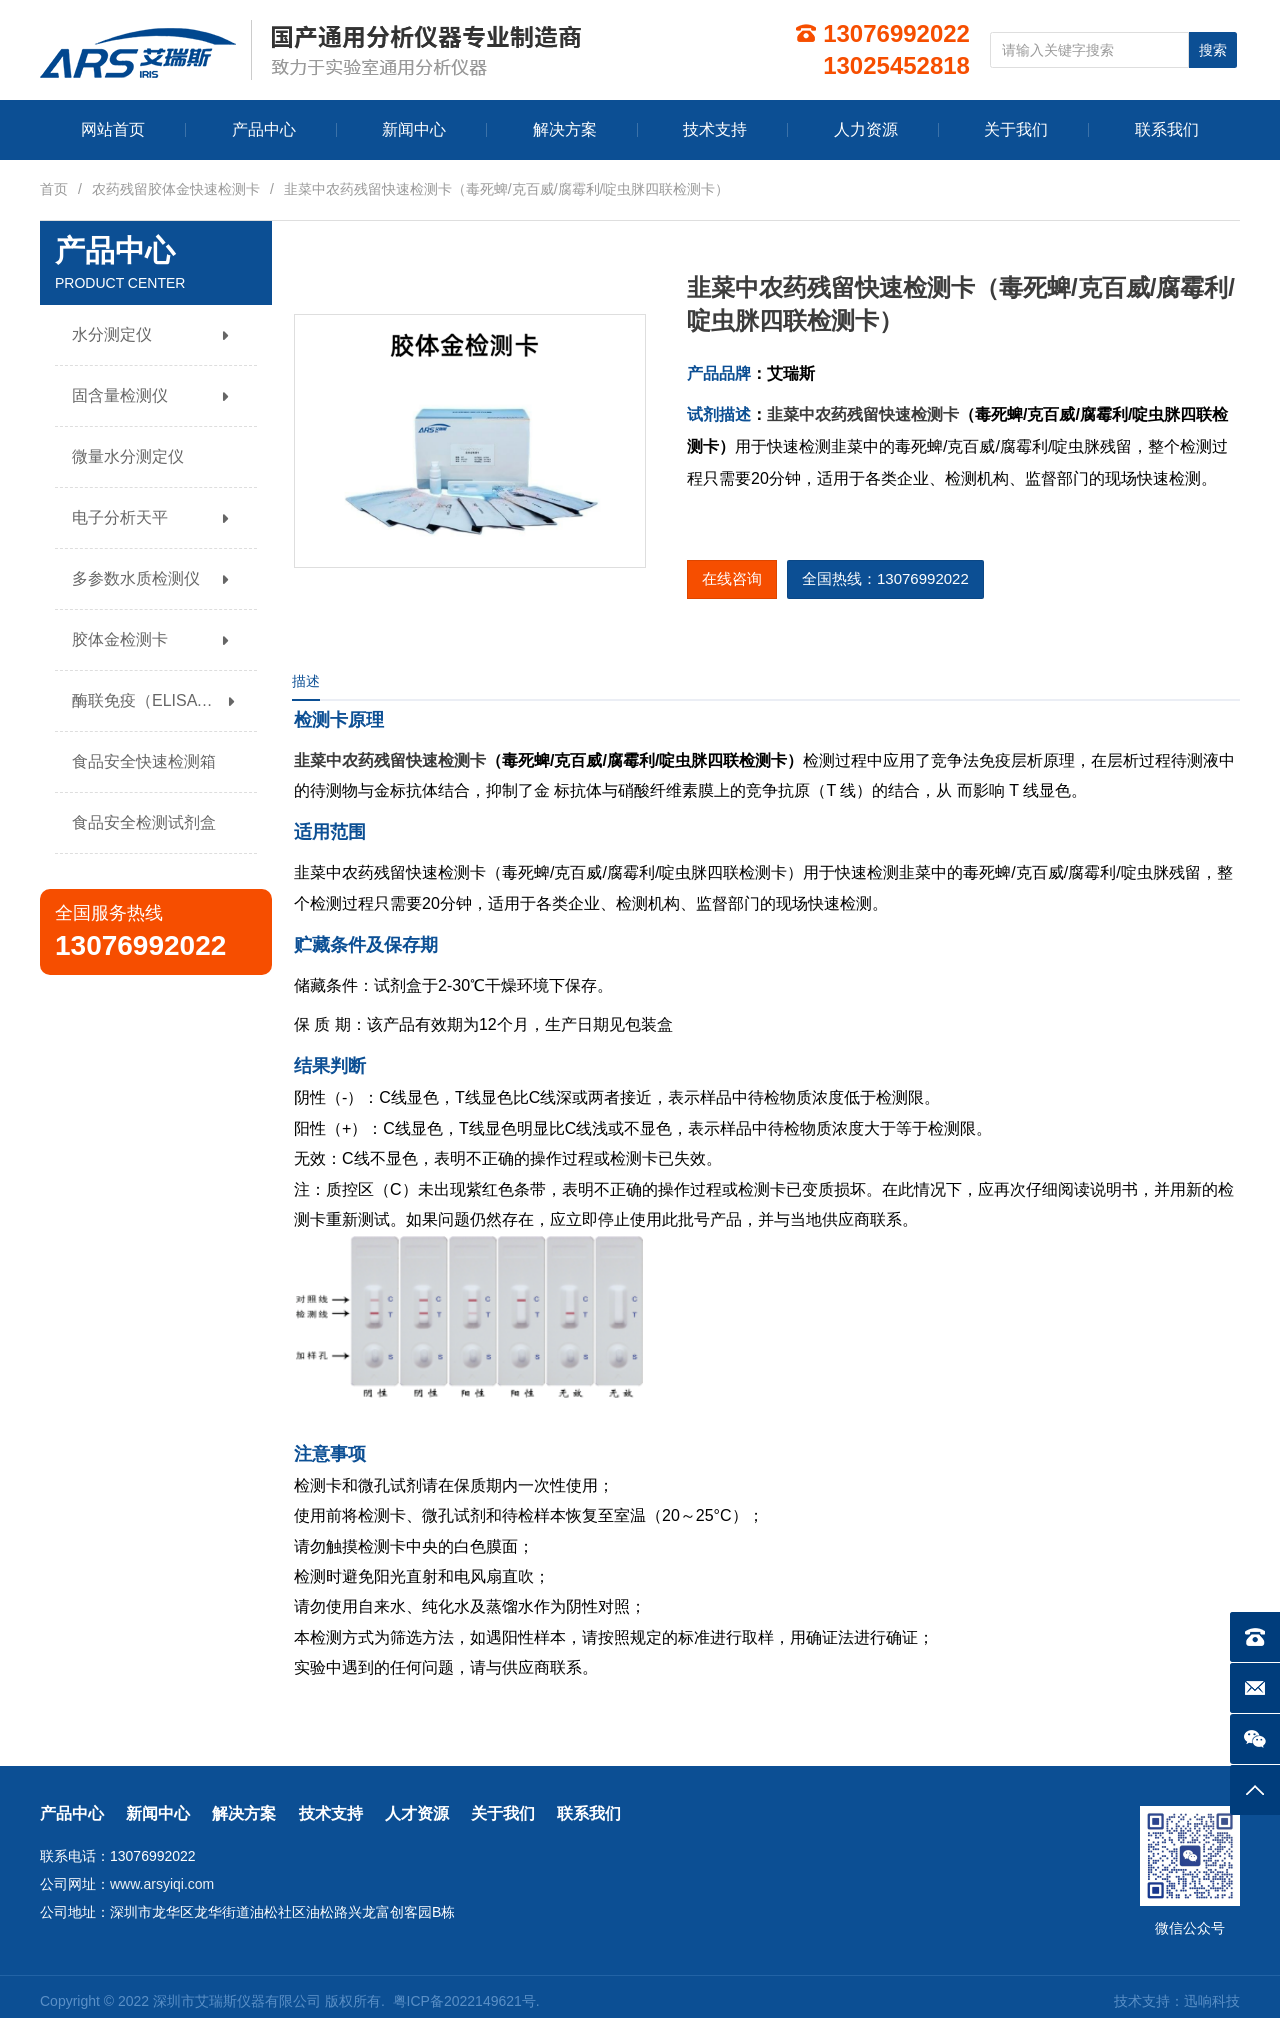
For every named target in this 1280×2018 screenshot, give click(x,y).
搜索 (1213, 50)
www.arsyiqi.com (162, 1884)
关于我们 (503, 1813)
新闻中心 (158, 1813)
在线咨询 (732, 578)
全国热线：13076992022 (885, 578)
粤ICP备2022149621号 (464, 2001)
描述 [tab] (306, 681)
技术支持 (331, 1813)
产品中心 (72, 1813)
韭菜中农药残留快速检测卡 (863, 414)
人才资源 (417, 1813)
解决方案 (244, 1813)
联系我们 (589, 1813)
